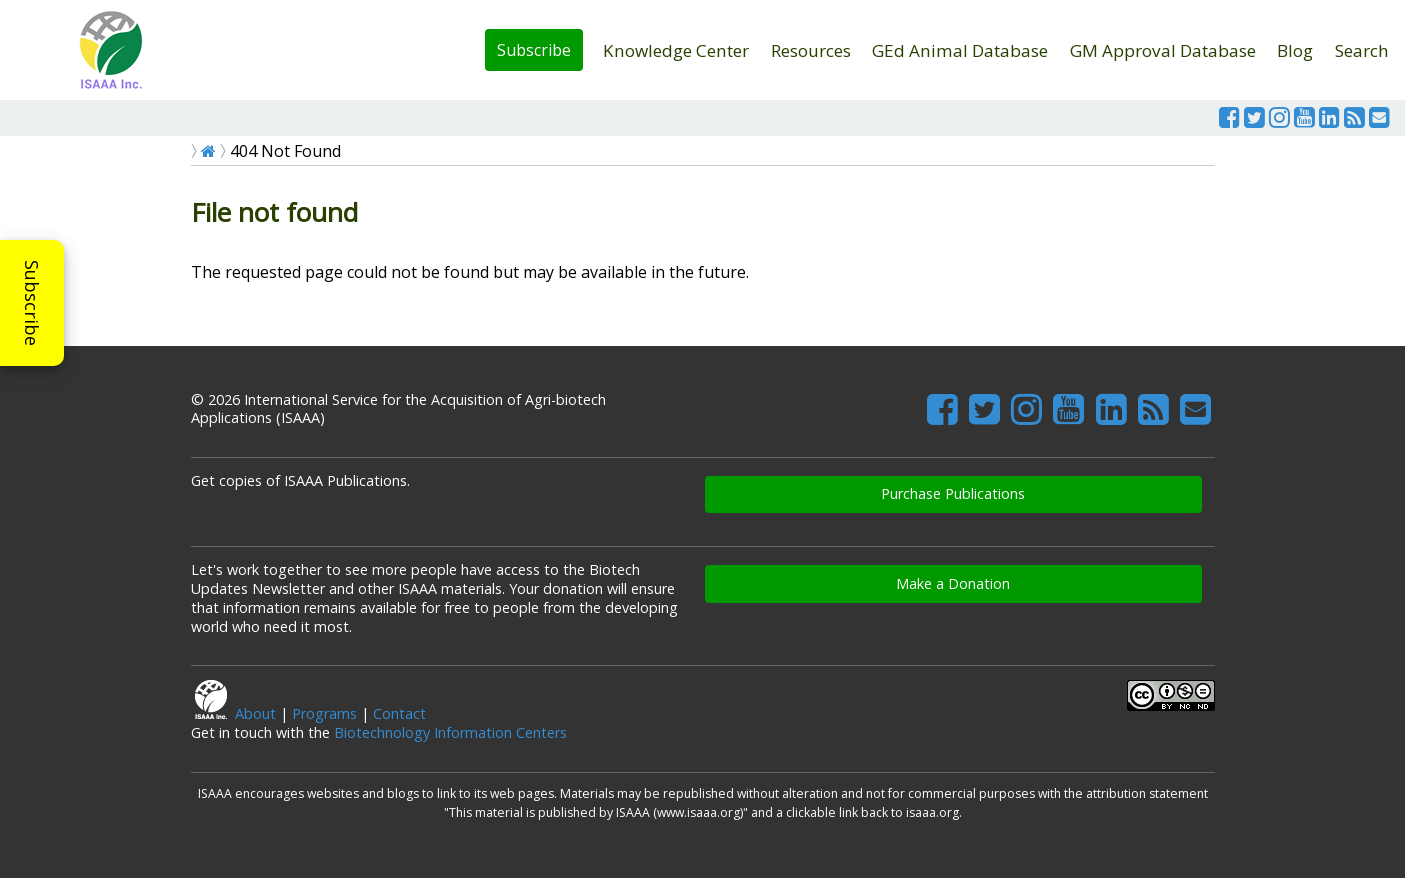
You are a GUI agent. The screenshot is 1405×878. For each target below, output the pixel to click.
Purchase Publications (953, 493)
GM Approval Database (1163, 50)
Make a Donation (953, 583)
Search (1362, 50)
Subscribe (534, 50)
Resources (811, 50)
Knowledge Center (676, 50)
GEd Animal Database (960, 50)
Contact (399, 713)
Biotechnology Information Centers (450, 732)
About (255, 713)
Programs (324, 713)
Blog (1295, 50)
